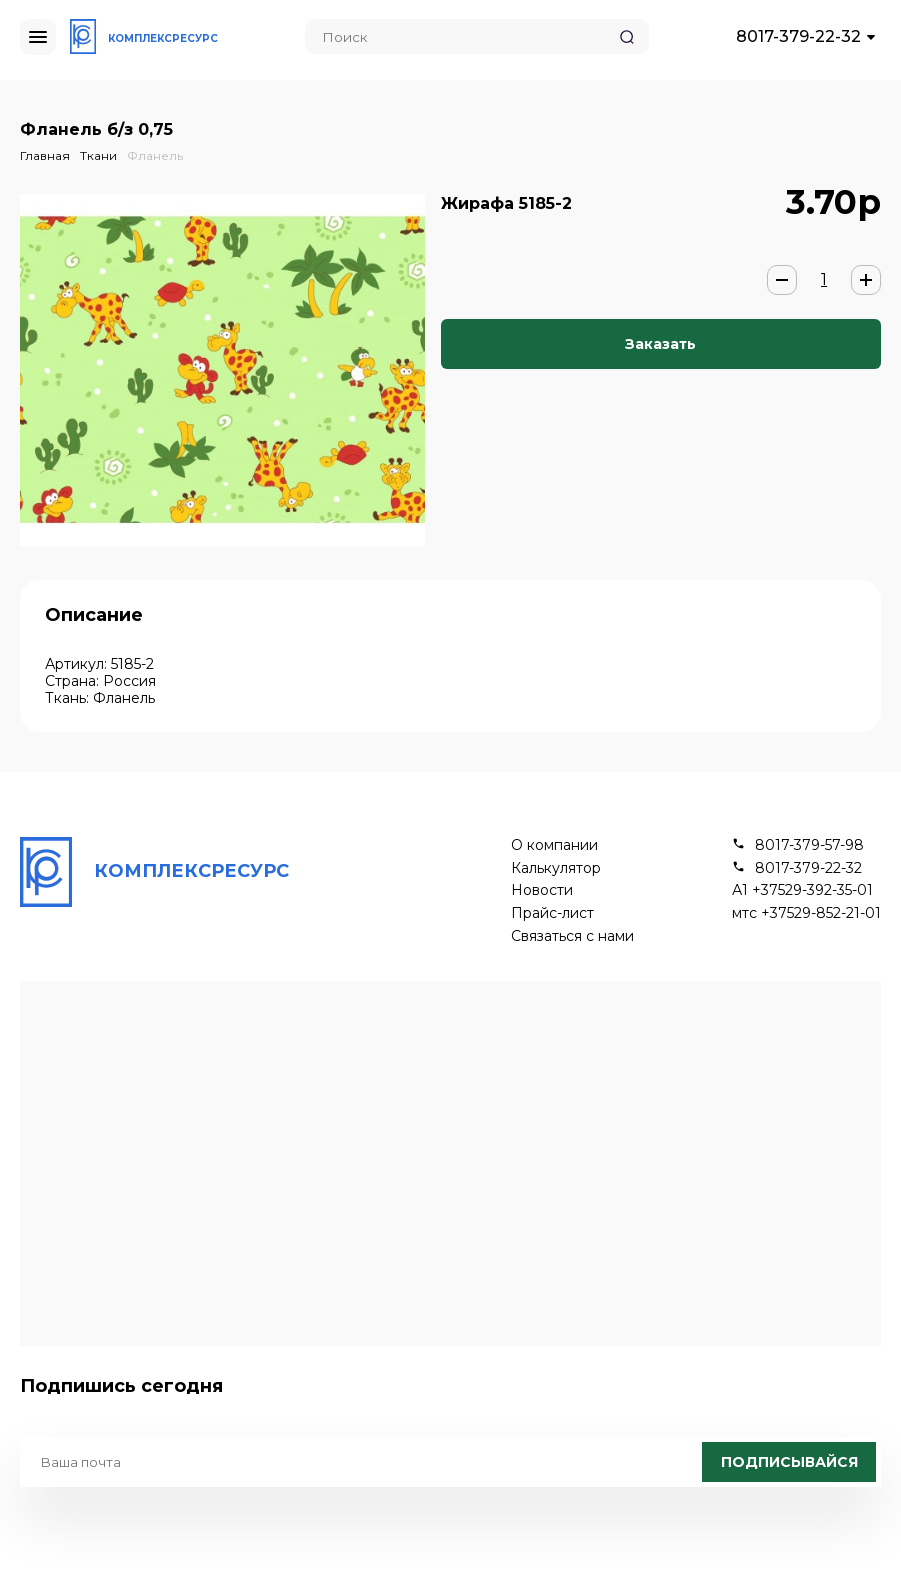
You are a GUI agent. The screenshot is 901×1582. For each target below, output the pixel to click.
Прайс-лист (552, 913)
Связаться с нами (572, 936)
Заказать (660, 344)
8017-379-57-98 (809, 845)
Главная (45, 155)
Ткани (98, 155)
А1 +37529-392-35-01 (802, 890)
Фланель (155, 155)
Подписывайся (789, 1462)
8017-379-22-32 (798, 36)
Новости (542, 890)
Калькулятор (556, 868)
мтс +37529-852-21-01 (806, 913)
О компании (554, 845)
